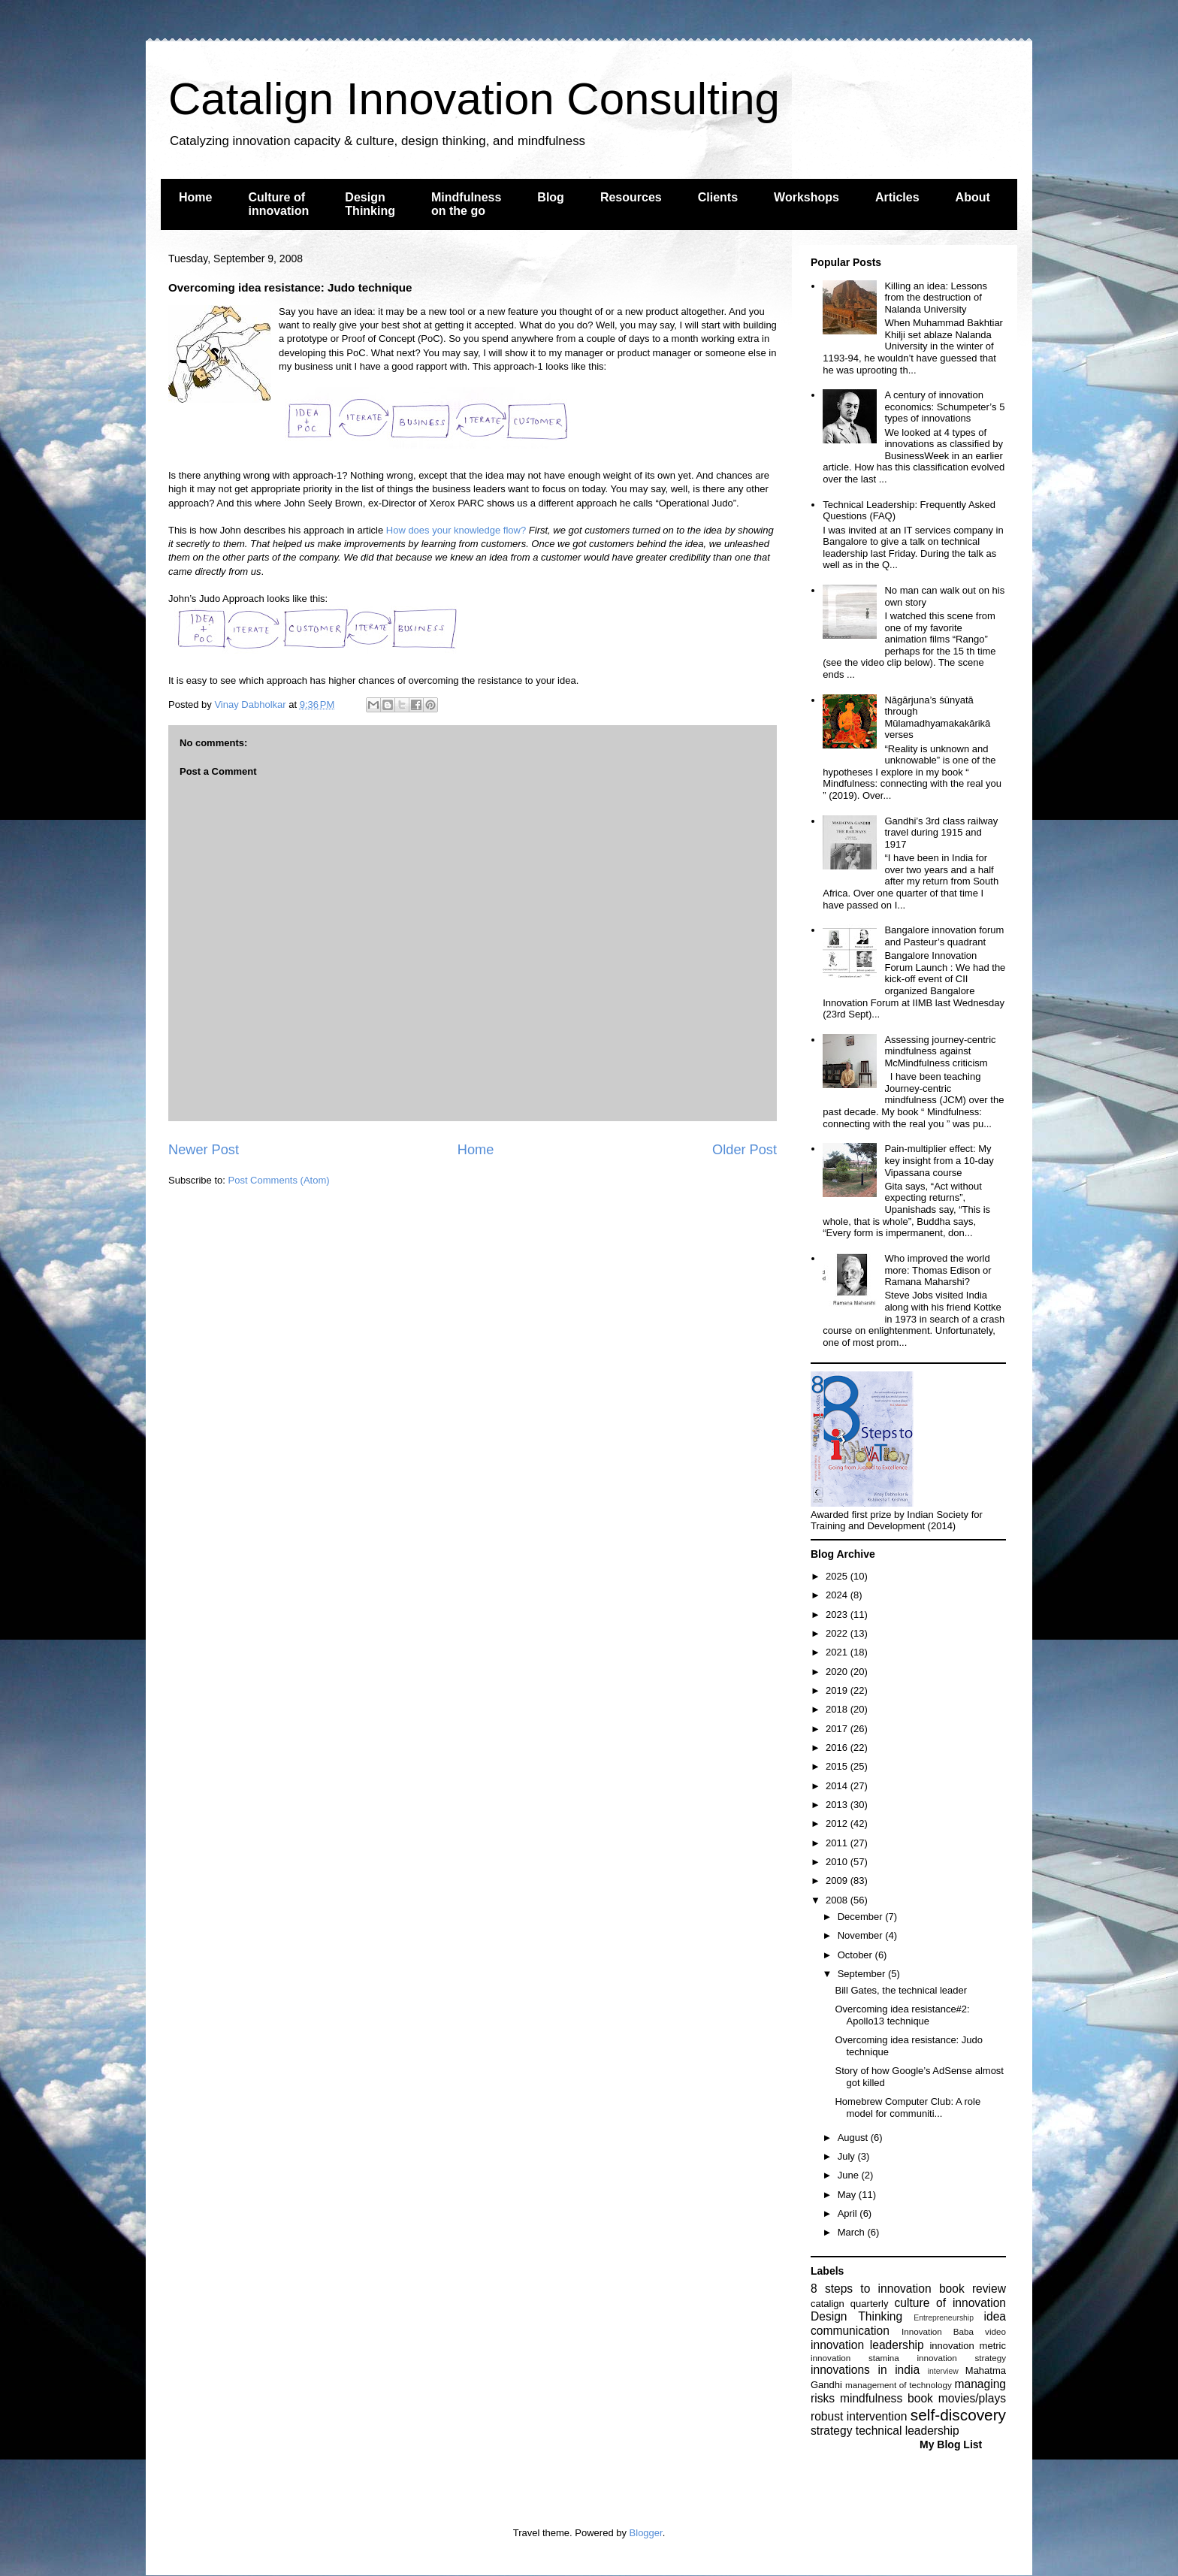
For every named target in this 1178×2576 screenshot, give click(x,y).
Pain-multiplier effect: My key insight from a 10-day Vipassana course (938, 1160)
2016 (838, 1747)
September (863, 1973)
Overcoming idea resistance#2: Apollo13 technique (902, 2015)
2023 (838, 1614)
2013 (838, 1804)
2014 (838, 1785)
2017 (838, 1728)
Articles (897, 197)
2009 (838, 1880)
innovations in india (865, 2369)
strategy (831, 2430)
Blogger (646, 2532)
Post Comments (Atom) (279, 1180)
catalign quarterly (849, 2303)
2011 (838, 1843)
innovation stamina (855, 2358)
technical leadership (907, 2430)
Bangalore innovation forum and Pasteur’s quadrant (944, 936)
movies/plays (972, 2398)
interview (943, 2371)
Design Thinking (370, 204)
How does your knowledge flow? (456, 530)
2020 (838, 1671)
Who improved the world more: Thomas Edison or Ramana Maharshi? (937, 1270)
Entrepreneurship (944, 2318)
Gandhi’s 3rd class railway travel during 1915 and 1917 (941, 832)
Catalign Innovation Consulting (474, 99)
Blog (550, 197)
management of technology (898, 2385)
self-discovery (958, 2414)
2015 (838, 1766)
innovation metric (967, 2345)
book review (972, 2288)
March (853, 2232)
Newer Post (203, 1149)
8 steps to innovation (871, 2288)
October (856, 1955)
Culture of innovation (278, 204)
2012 (838, 1823)
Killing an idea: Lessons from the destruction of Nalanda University (935, 297)
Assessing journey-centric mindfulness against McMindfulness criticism (939, 1051)
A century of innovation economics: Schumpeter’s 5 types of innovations (944, 406)
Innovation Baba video (954, 2331)
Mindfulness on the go (466, 204)
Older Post (744, 1149)
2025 (838, 1576)
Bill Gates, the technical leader (901, 1990)
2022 (838, 1633)
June (850, 2175)
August (854, 2137)
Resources (631, 197)
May (848, 2194)
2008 (838, 1900)
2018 (838, 1709)
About (973, 197)
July (848, 2156)
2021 (838, 1652)
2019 (838, 1690)
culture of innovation (950, 2302)
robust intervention (859, 2416)
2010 (838, 1861)
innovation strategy (962, 2358)
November (862, 1935)
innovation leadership (867, 2345)
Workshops (806, 197)
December (862, 1916)
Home (195, 197)
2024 (838, 1595)
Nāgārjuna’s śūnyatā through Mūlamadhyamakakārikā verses (937, 717)
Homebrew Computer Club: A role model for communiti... (907, 2107)
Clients (718, 197)
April (849, 2213)
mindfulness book (886, 2398)
